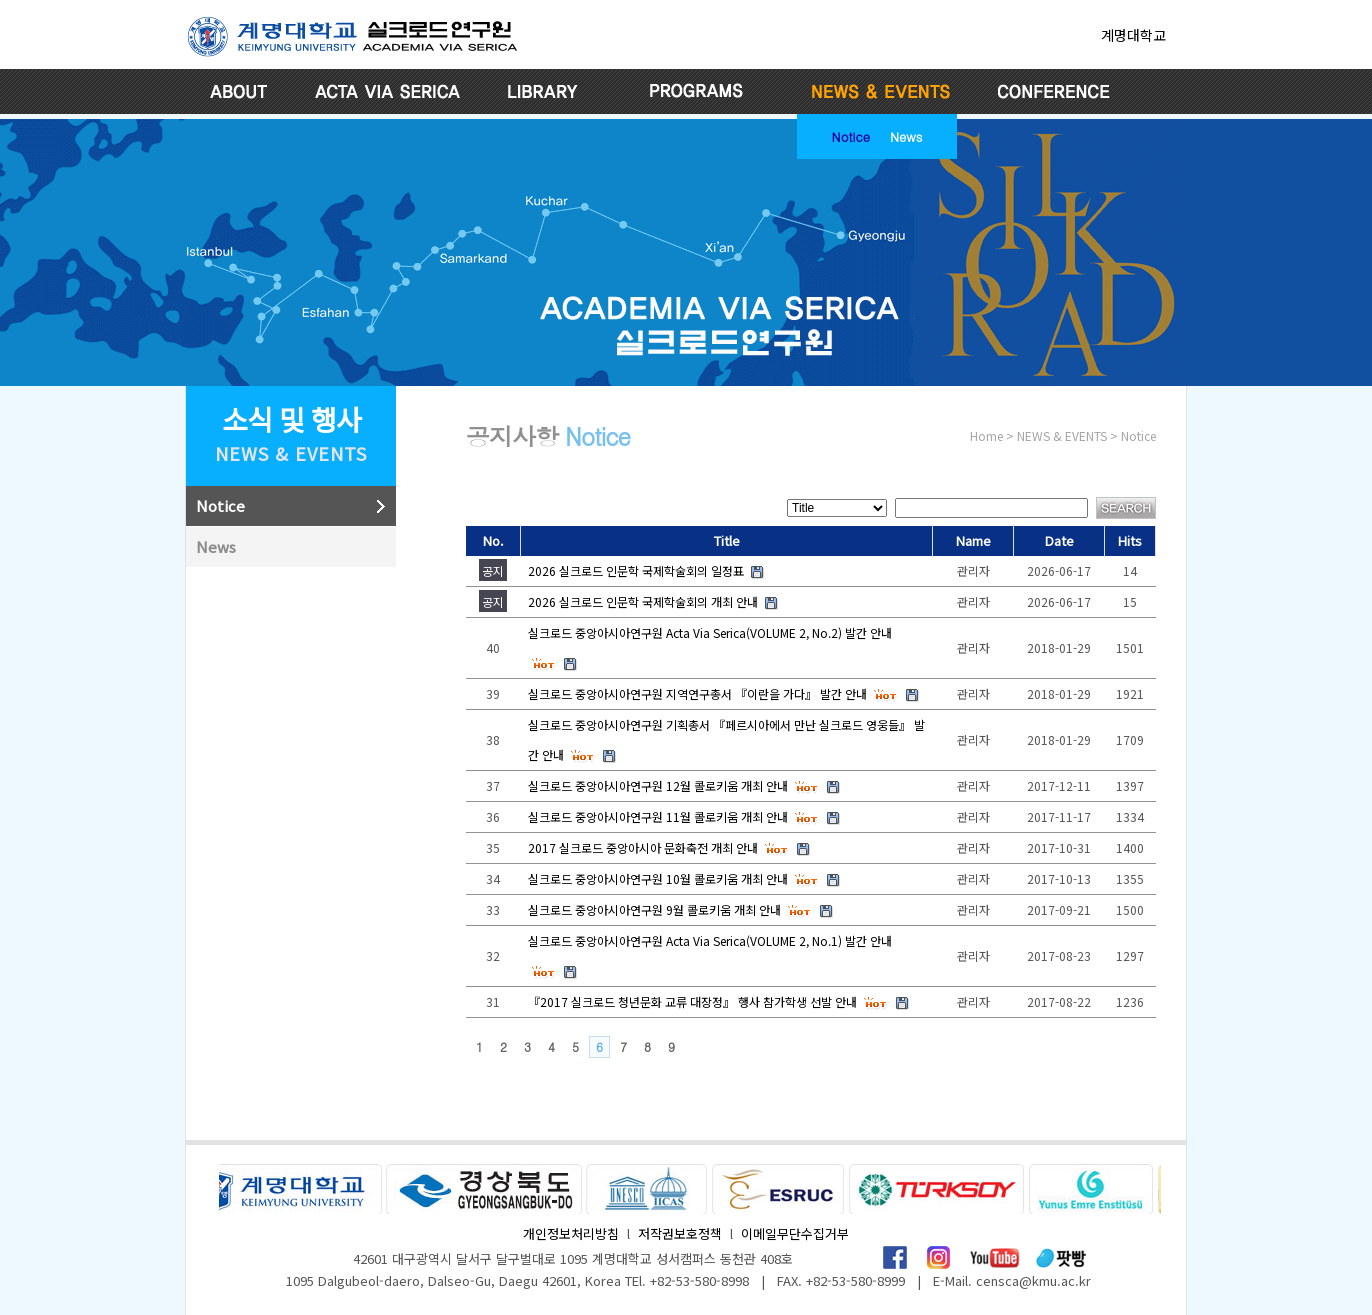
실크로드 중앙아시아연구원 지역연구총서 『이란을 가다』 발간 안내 (697, 693)
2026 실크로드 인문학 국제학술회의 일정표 (636, 570)
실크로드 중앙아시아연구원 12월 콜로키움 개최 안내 (658, 785)
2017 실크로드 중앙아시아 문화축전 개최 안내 (643, 847)
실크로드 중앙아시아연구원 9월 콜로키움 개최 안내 (654, 909)
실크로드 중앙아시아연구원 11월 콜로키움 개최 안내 (658, 816)
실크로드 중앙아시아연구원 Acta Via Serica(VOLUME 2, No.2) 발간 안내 (710, 632)
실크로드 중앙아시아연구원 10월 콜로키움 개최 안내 (658, 878)
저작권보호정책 (680, 1233)
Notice (851, 136)
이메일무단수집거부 (795, 1233)
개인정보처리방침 (571, 1233)
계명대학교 (1133, 35)
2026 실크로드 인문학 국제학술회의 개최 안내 (643, 601)
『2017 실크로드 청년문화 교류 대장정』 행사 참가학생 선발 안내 (692, 1001)
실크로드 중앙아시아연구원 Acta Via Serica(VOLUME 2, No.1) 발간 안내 (710, 940)
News (906, 136)
